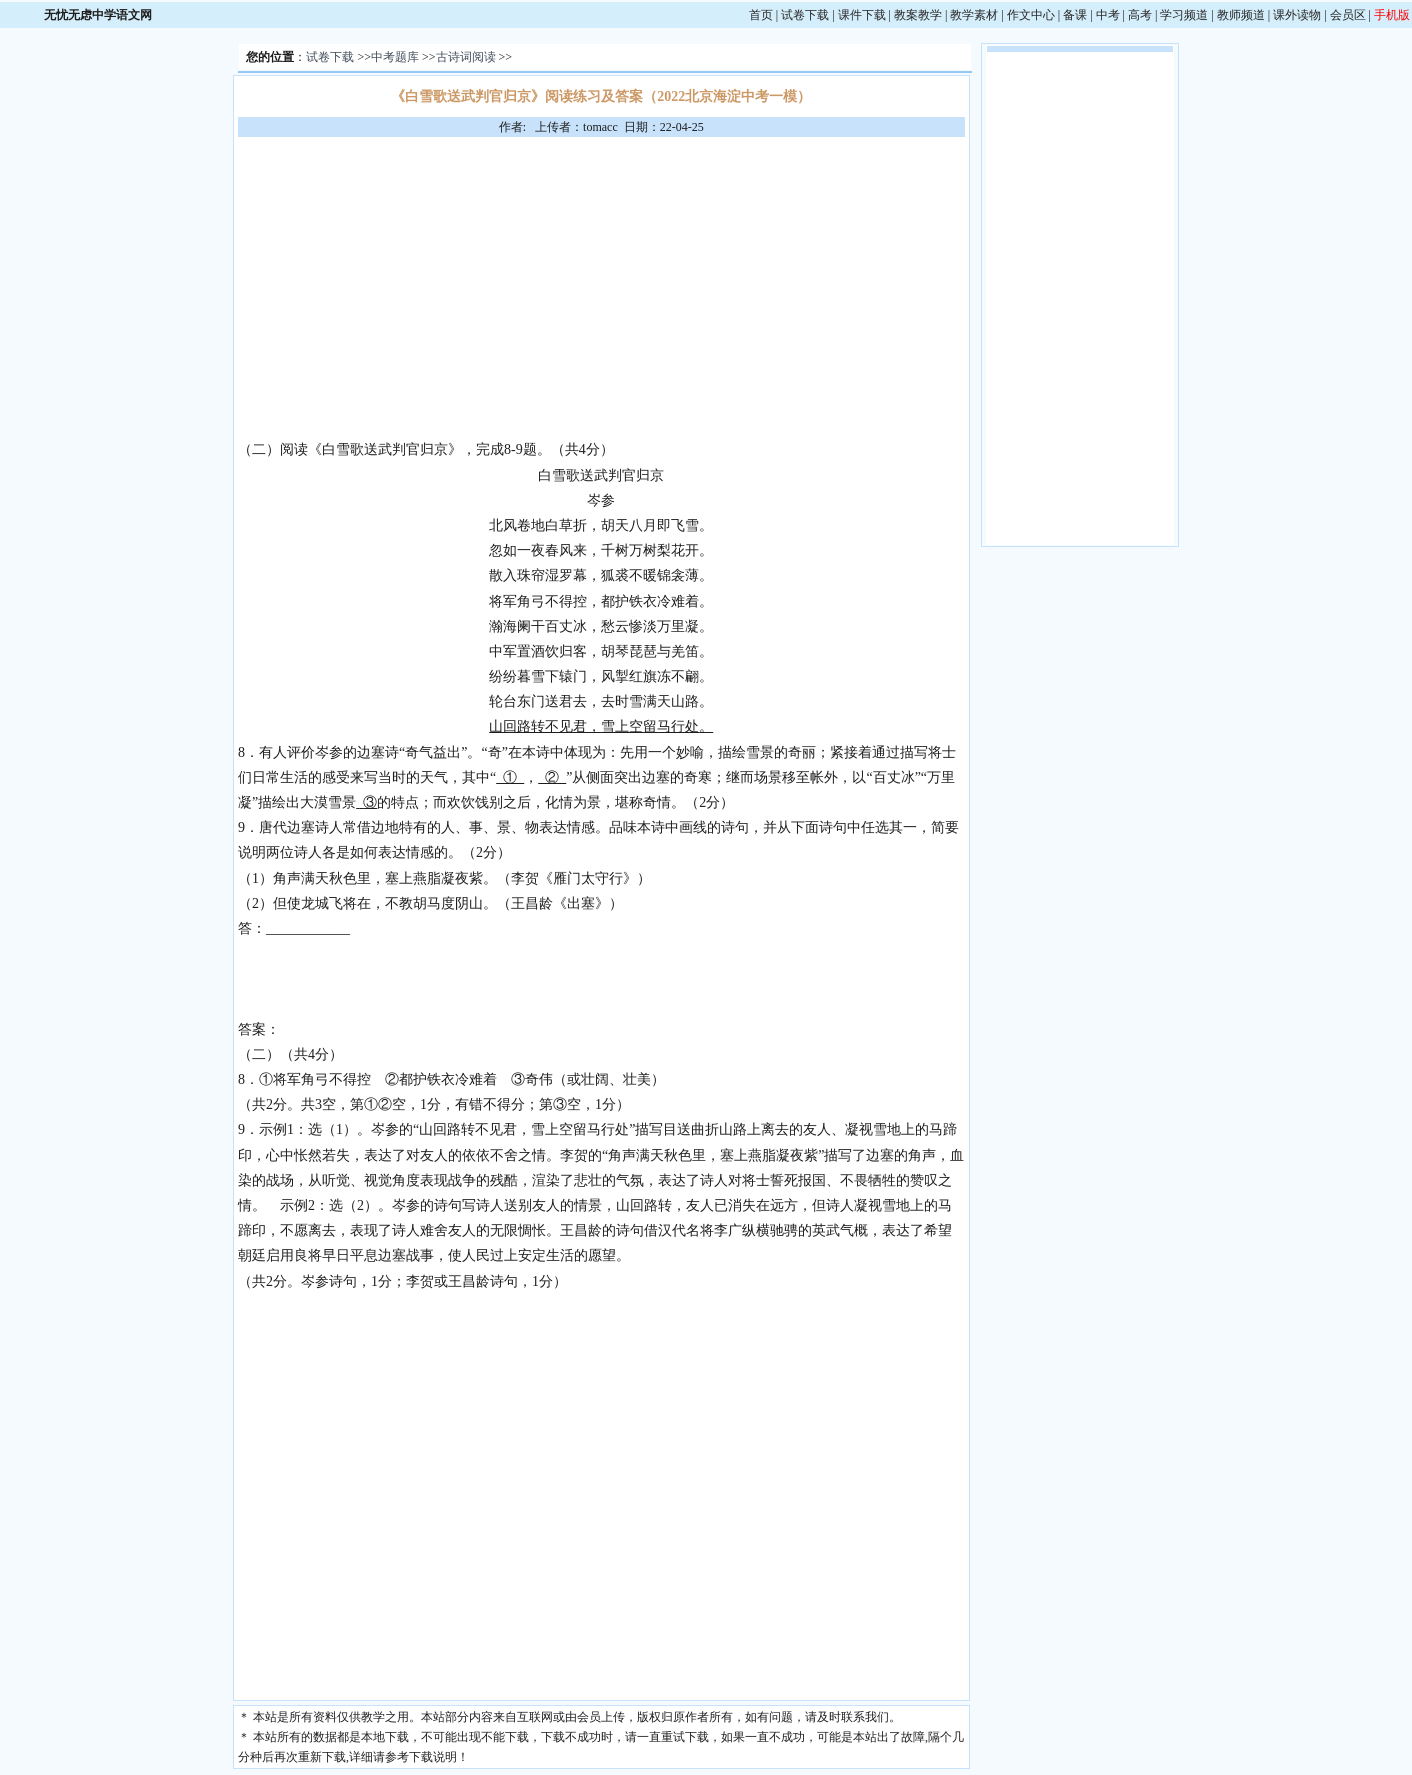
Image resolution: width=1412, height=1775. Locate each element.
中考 (1108, 15)
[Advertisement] (601, 287)
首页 (761, 15)
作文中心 (1031, 15)
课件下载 (862, 15)
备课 (1075, 15)
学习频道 (1184, 15)
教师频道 (1241, 15)
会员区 (1348, 15)
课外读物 (1297, 15)
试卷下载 (805, 15)
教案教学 (918, 15)
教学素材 (974, 15)
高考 (1140, 15)
